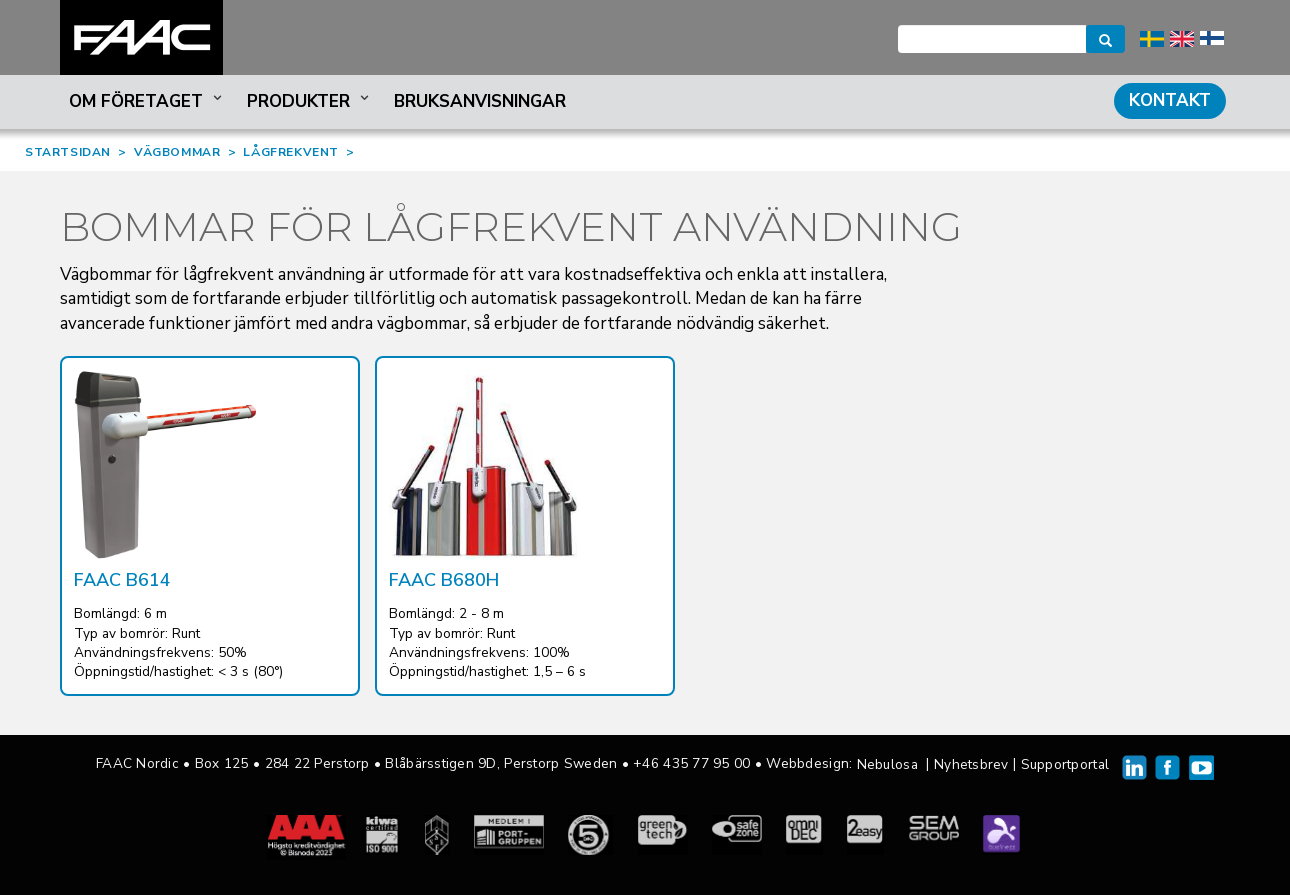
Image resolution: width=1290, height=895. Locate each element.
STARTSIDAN (68, 152)
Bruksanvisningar (480, 101)
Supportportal (1065, 764)
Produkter (310, 101)
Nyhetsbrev (971, 764)
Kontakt (1170, 100)
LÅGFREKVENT (291, 152)
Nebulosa (887, 764)
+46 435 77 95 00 (691, 763)
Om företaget (147, 101)
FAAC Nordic (141, 37)
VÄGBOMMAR (177, 152)
